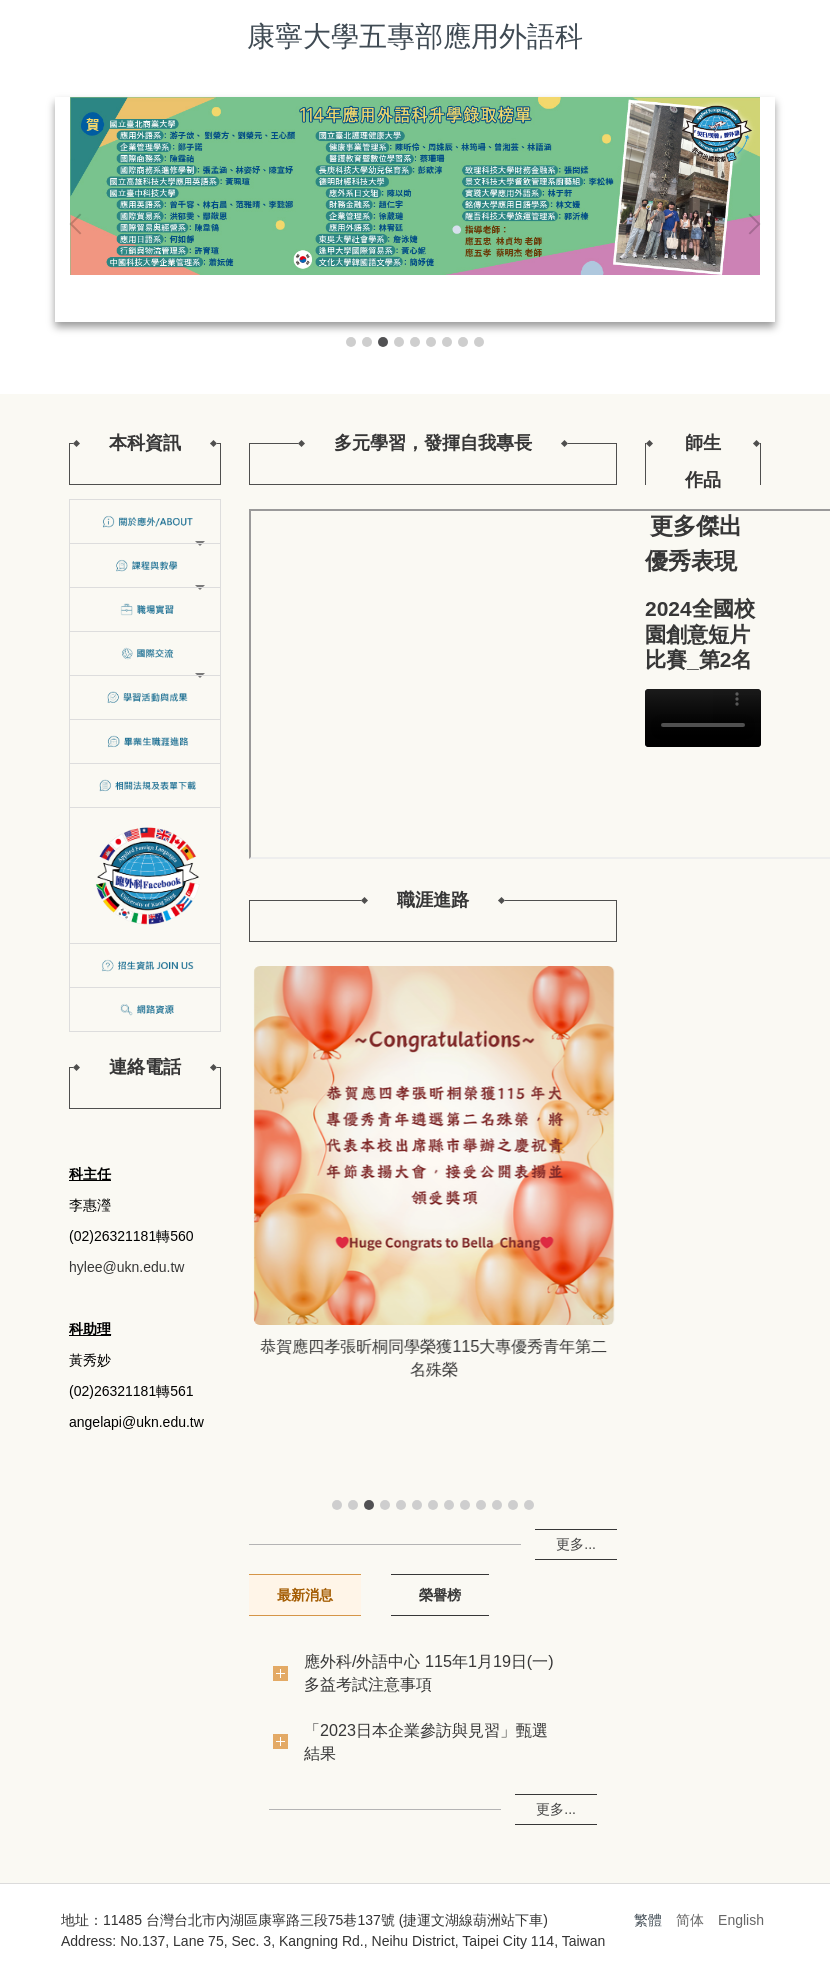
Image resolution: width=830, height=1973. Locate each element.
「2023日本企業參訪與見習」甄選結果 (426, 1741)
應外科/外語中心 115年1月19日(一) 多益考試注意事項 (429, 1672)
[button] (80, 224)
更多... (576, 1544)
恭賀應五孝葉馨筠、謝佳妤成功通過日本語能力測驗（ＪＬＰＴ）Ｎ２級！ (433, 1357)
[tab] (351, 342)
